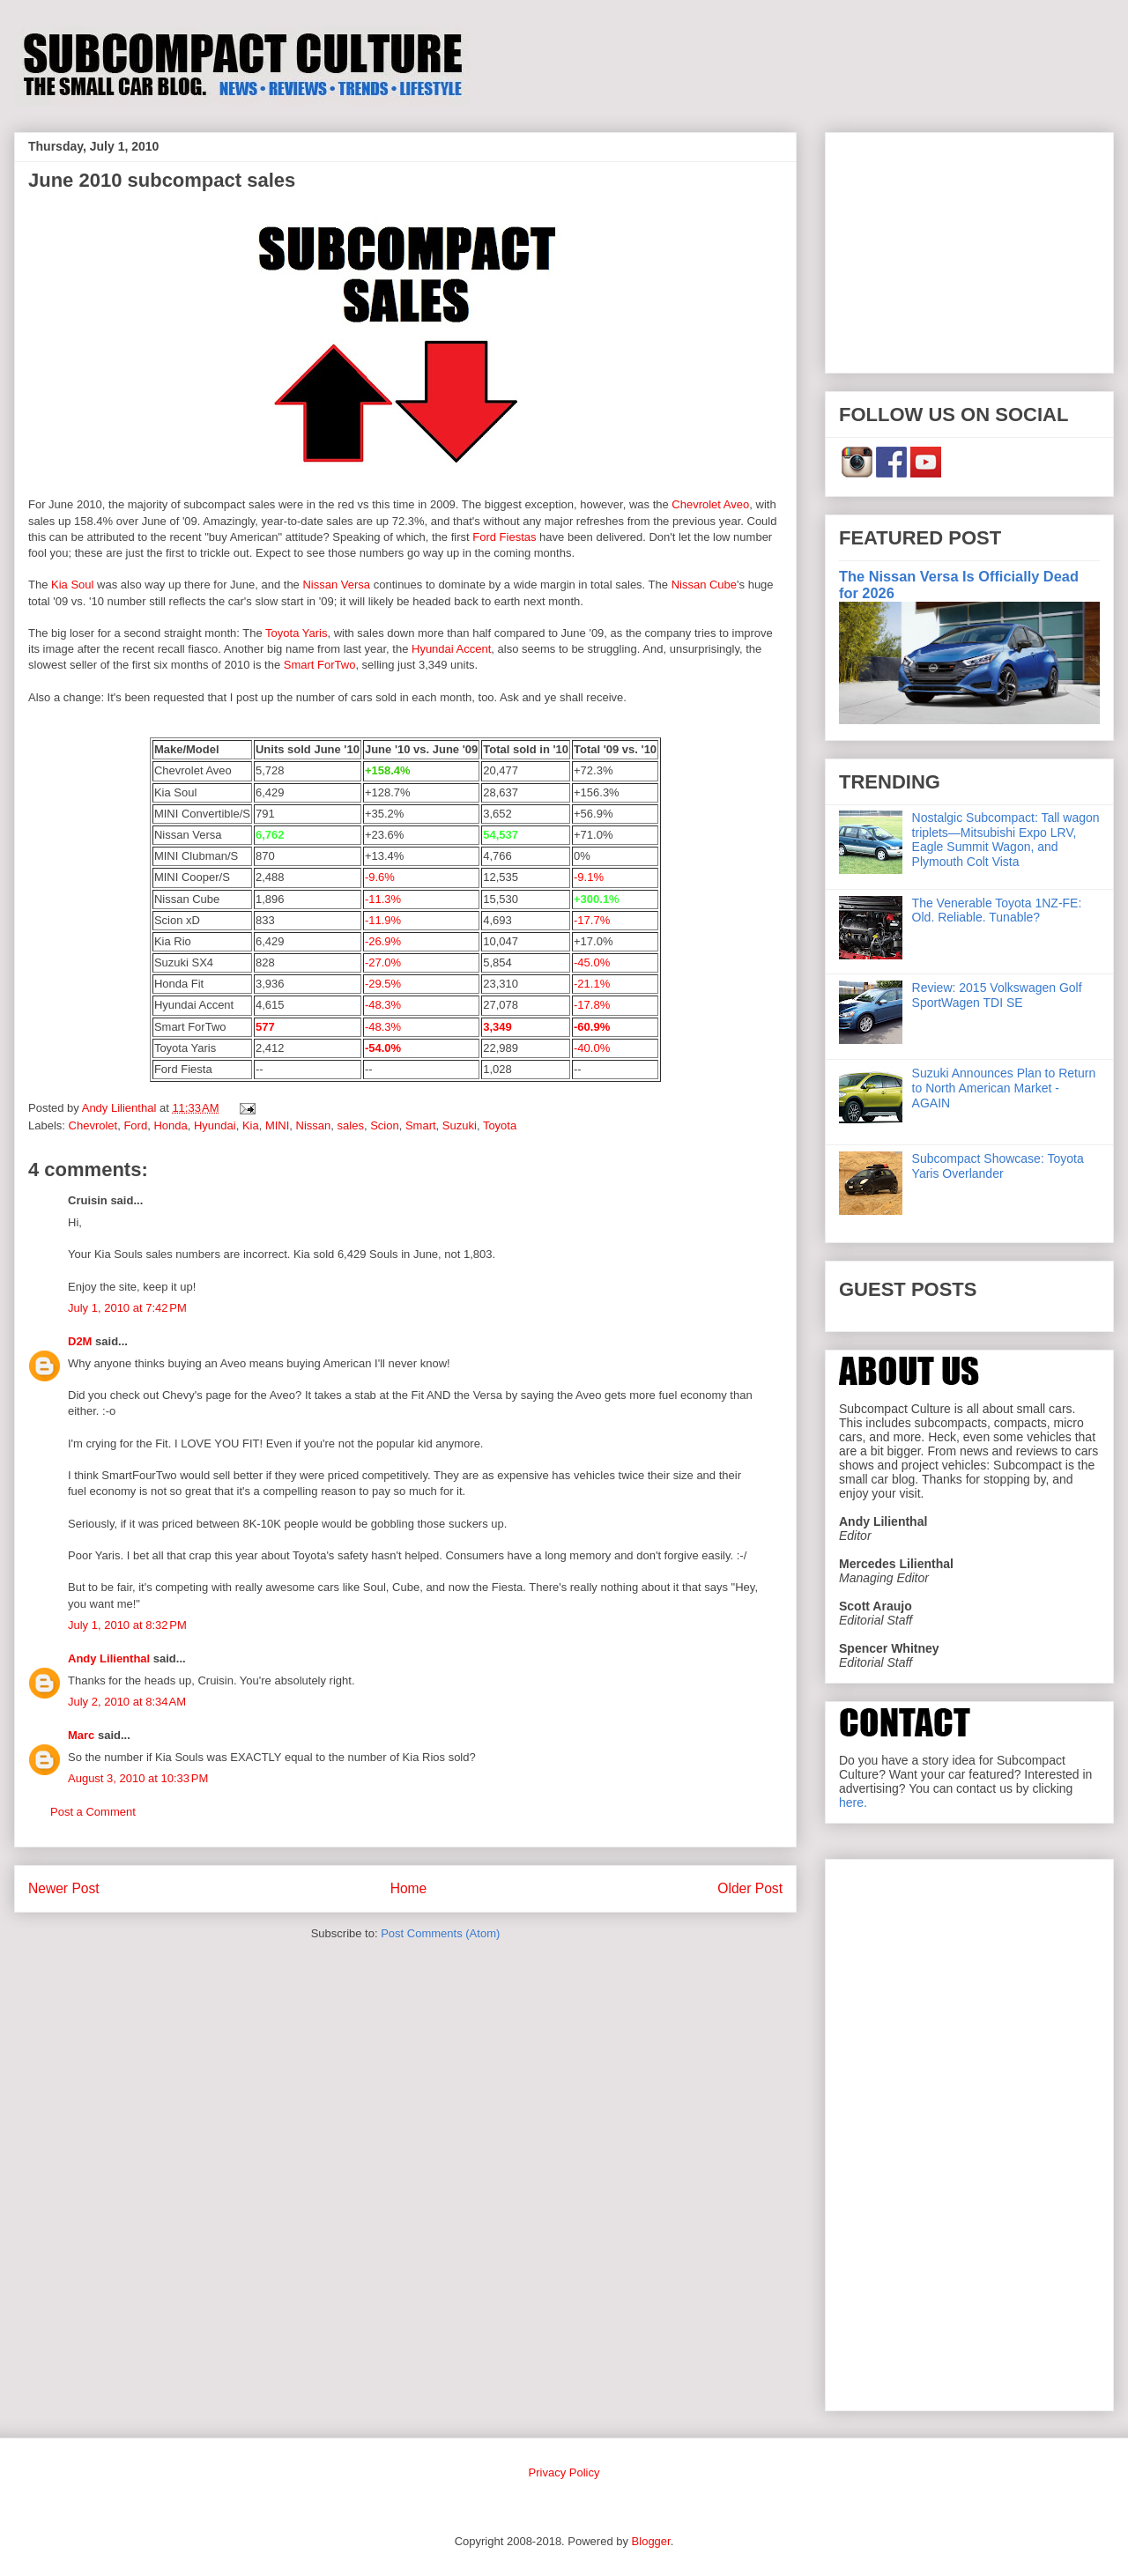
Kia (250, 1125)
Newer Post (64, 1888)
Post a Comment (93, 1811)
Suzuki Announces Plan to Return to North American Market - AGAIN (1004, 1088)
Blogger (651, 2541)
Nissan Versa (336, 584)
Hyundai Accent (451, 648)
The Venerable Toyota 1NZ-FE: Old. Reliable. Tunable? (997, 910)
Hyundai (215, 1125)
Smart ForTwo (320, 664)
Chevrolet (93, 1125)
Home (408, 1888)
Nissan (313, 1125)
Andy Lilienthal (109, 1658)
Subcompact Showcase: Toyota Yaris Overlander (998, 1166)
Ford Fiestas (504, 537)
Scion (384, 1125)
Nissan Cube (704, 584)
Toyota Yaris (296, 633)
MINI (277, 1125)
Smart (420, 1125)
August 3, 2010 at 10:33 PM (138, 1778)
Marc (81, 1735)
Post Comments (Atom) (440, 1933)
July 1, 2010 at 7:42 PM (127, 1307)
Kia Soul (72, 584)
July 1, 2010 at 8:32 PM (127, 1625)
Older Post (750, 1888)
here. (853, 1802)
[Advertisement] (969, 249)
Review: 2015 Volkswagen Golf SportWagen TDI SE (997, 995)
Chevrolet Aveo (710, 504)
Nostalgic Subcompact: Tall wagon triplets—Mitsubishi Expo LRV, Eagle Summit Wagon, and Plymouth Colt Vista (1006, 840)
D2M (80, 1341)
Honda (170, 1125)
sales (351, 1125)
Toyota (499, 1125)
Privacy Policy (564, 2472)
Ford (135, 1125)
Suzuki (459, 1125)
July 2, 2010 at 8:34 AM (127, 1701)
